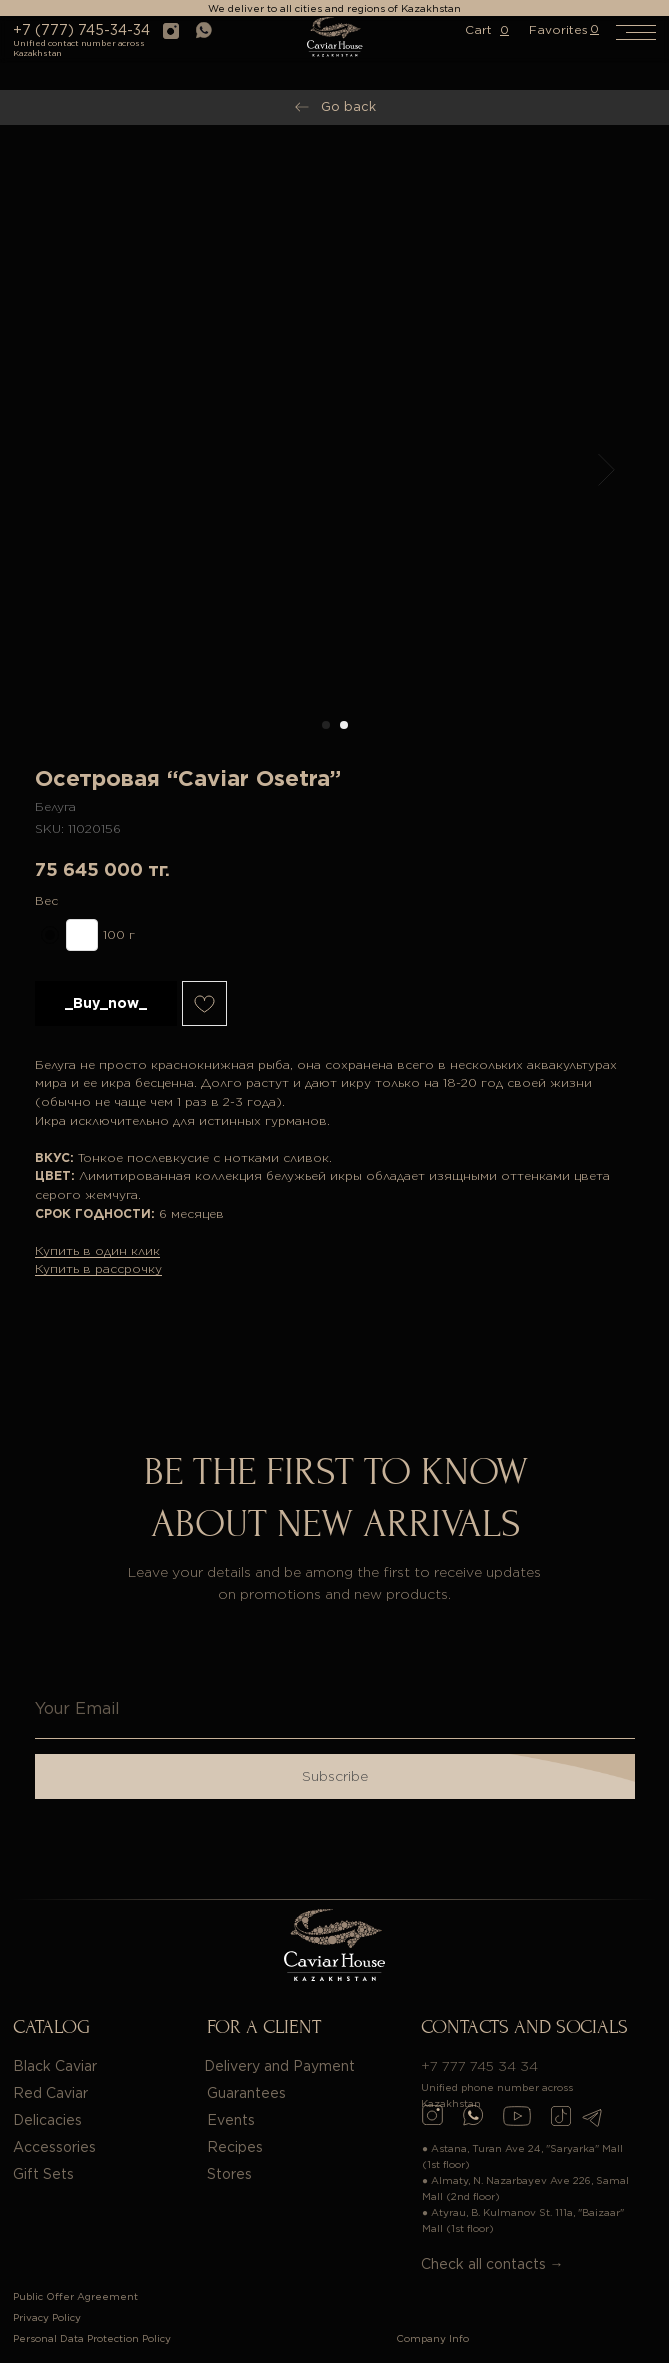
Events (231, 2120)
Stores (229, 2174)
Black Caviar (55, 2066)
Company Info (432, 2338)
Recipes (235, 2147)
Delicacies (47, 2120)
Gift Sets (43, 2174)
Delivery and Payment (279, 2066)
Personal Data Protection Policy (92, 2338)
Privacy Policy (47, 2317)
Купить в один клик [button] (97, 1250)
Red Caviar (50, 2093)
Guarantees (246, 2093)
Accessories (54, 2147)
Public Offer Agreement (75, 2296)
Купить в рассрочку (98, 1268)
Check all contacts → (492, 2264)
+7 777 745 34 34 (479, 2066)
